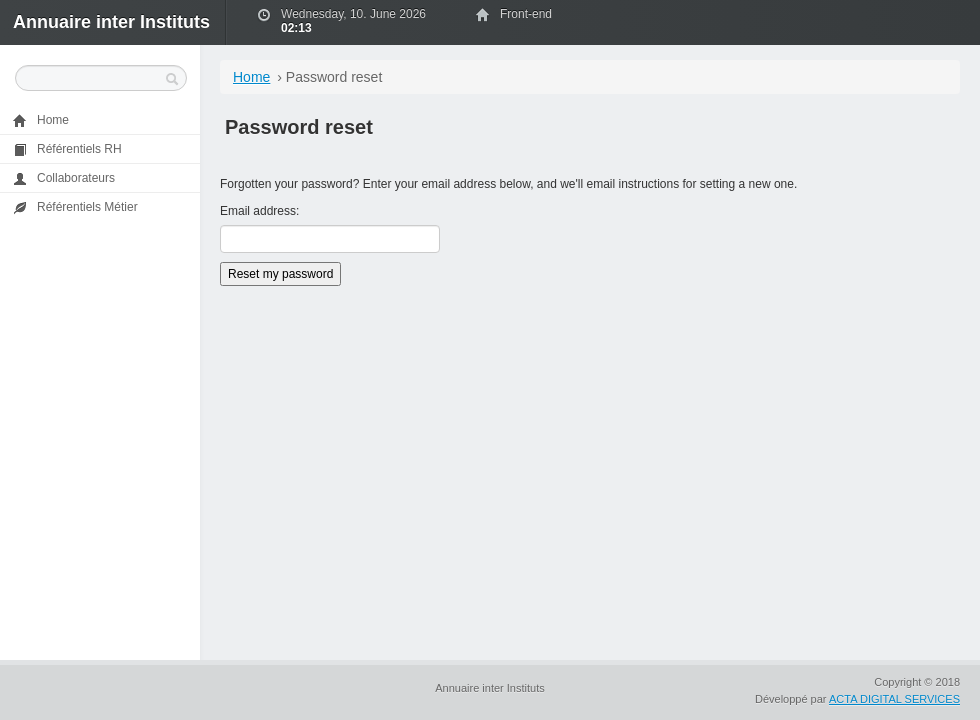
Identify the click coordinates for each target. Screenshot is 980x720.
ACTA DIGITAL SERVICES (894, 699)
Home (251, 77)
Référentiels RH (67, 149)
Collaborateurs (64, 178)
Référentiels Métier (75, 207)
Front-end (526, 14)
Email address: (259, 211)
